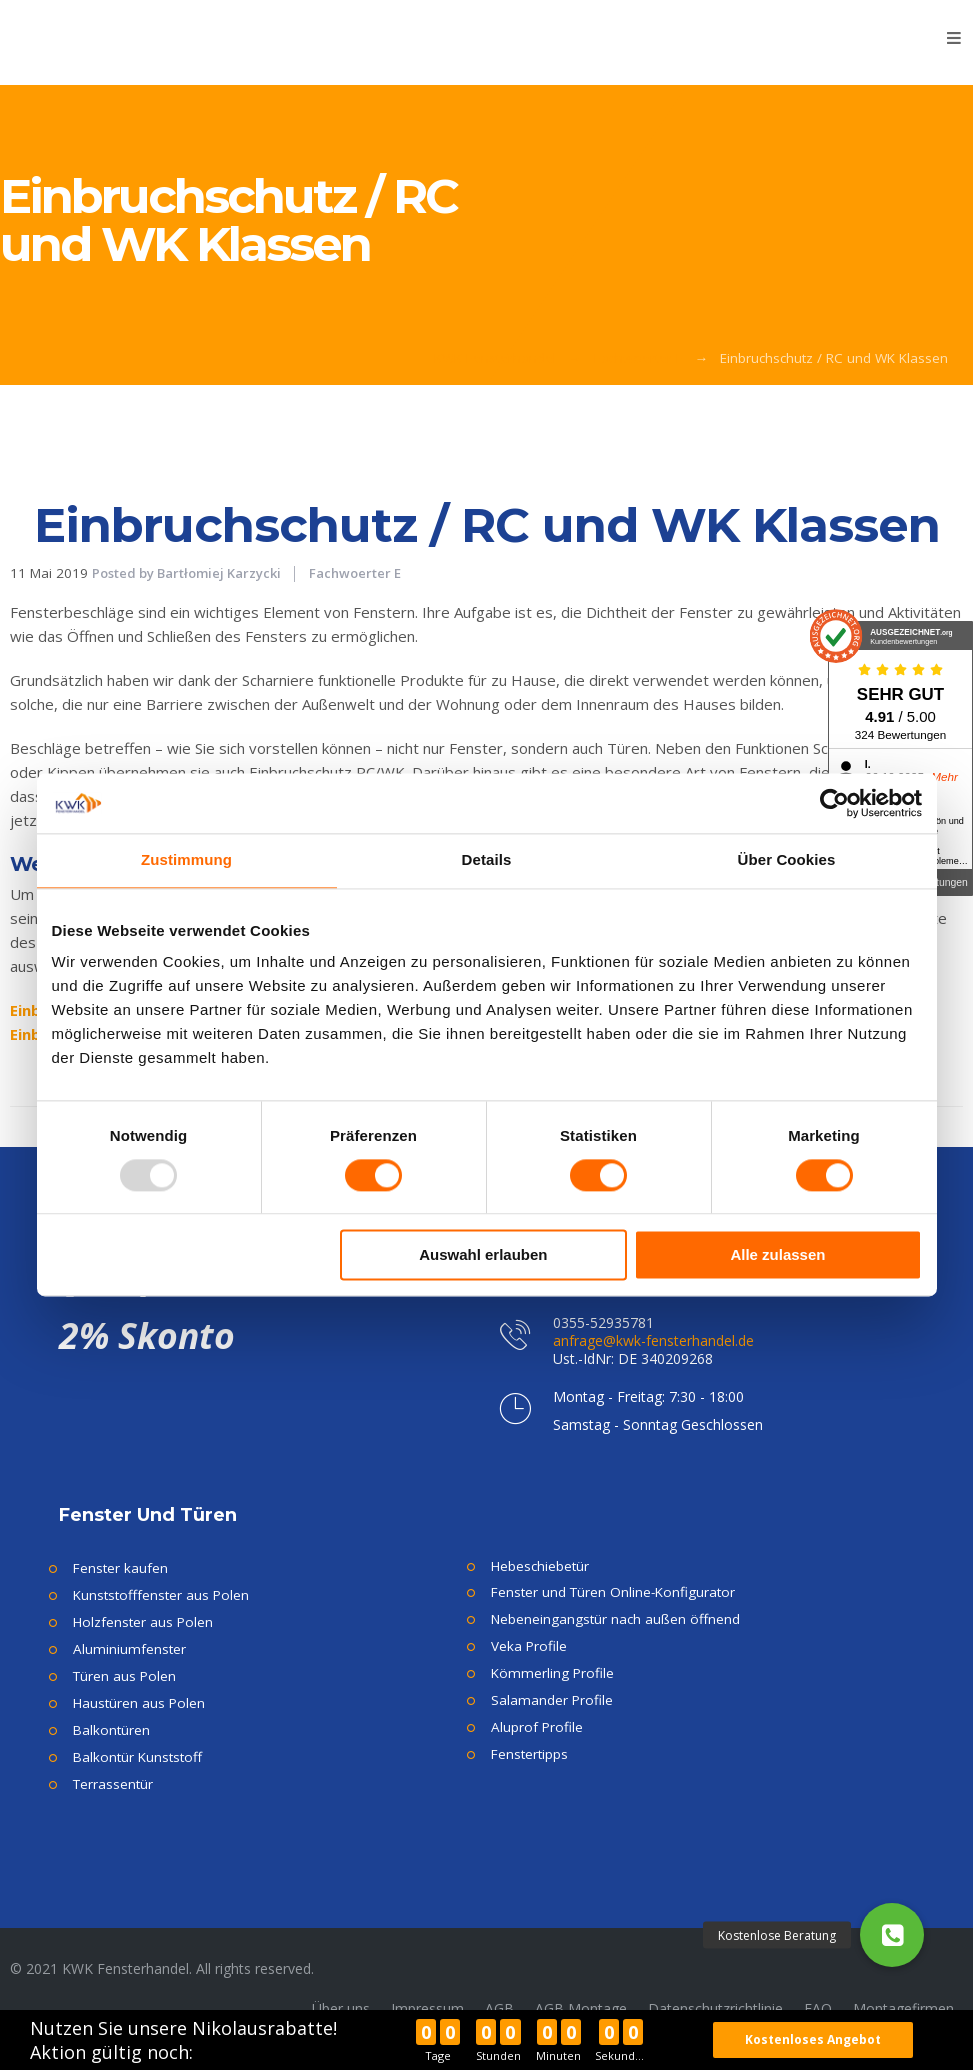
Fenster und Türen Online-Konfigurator (613, 1592)
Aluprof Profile (537, 1727)
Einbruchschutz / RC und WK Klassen (487, 525)
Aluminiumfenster (129, 1649)
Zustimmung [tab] (186, 859)
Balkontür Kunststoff (137, 1757)
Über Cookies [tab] (787, 859)
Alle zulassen (777, 1255)
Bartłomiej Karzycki (219, 573)
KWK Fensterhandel (495, 358)
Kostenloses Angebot (822, 2039)
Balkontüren (111, 1730)
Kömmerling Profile (552, 1673)
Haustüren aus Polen (139, 1703)
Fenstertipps (529, 1754)
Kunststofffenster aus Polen (161, 1595)
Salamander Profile (552, 1700)
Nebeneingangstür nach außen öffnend (615, 1619)
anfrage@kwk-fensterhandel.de (653, 1340)
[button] (892, 1935)
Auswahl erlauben (483, 1255)
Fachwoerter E (638, 358)
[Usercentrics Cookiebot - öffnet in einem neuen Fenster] (834, 803)
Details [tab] (487, 859)
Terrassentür (113, 1784)
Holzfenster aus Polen (143, 1622)
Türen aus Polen (124, 1676)
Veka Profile (529, 1646)
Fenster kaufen (120, 1568)
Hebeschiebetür (540, 1566)
